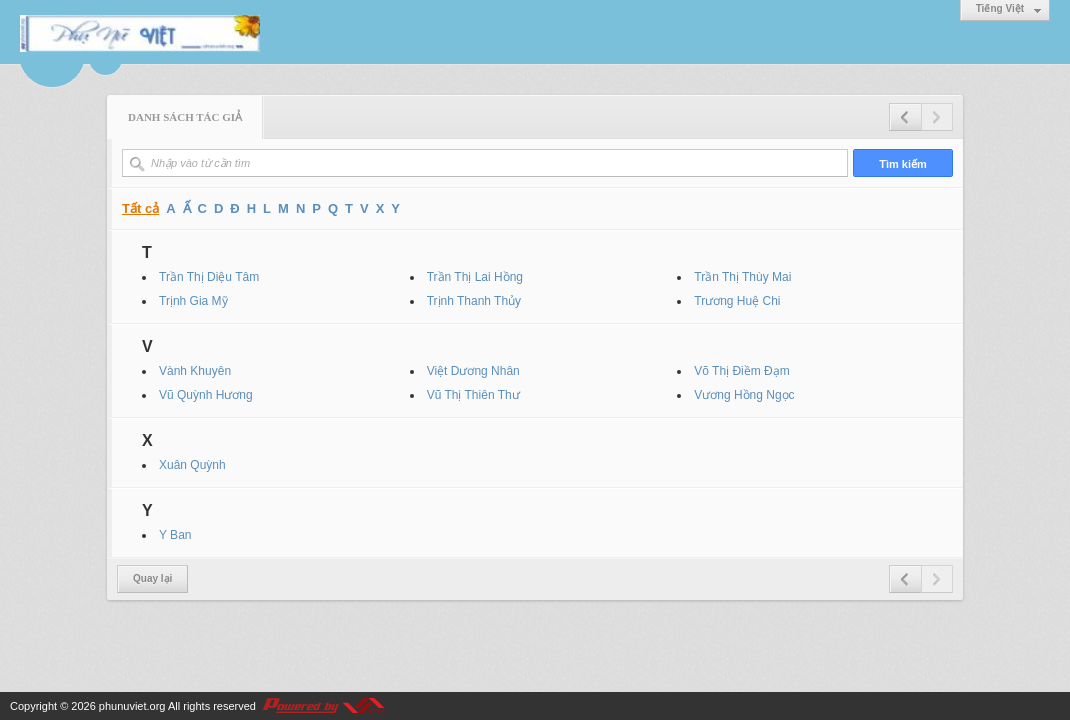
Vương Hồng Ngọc (744, 395)
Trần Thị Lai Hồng (475, 277)
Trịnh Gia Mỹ (193, 301)
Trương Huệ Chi (737, 301)
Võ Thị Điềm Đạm (741, 371)
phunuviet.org (132, 706)
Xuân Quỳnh (192, 465)
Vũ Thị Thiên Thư (473, 395)
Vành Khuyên (195, 371)
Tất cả (140, 208)
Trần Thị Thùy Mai (742, 277)
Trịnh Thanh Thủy (474, 301)
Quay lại (152, 578)
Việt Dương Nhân (473, 371)
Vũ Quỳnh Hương (206, 395)
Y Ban (175, 535)
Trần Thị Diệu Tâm (209, 277)
